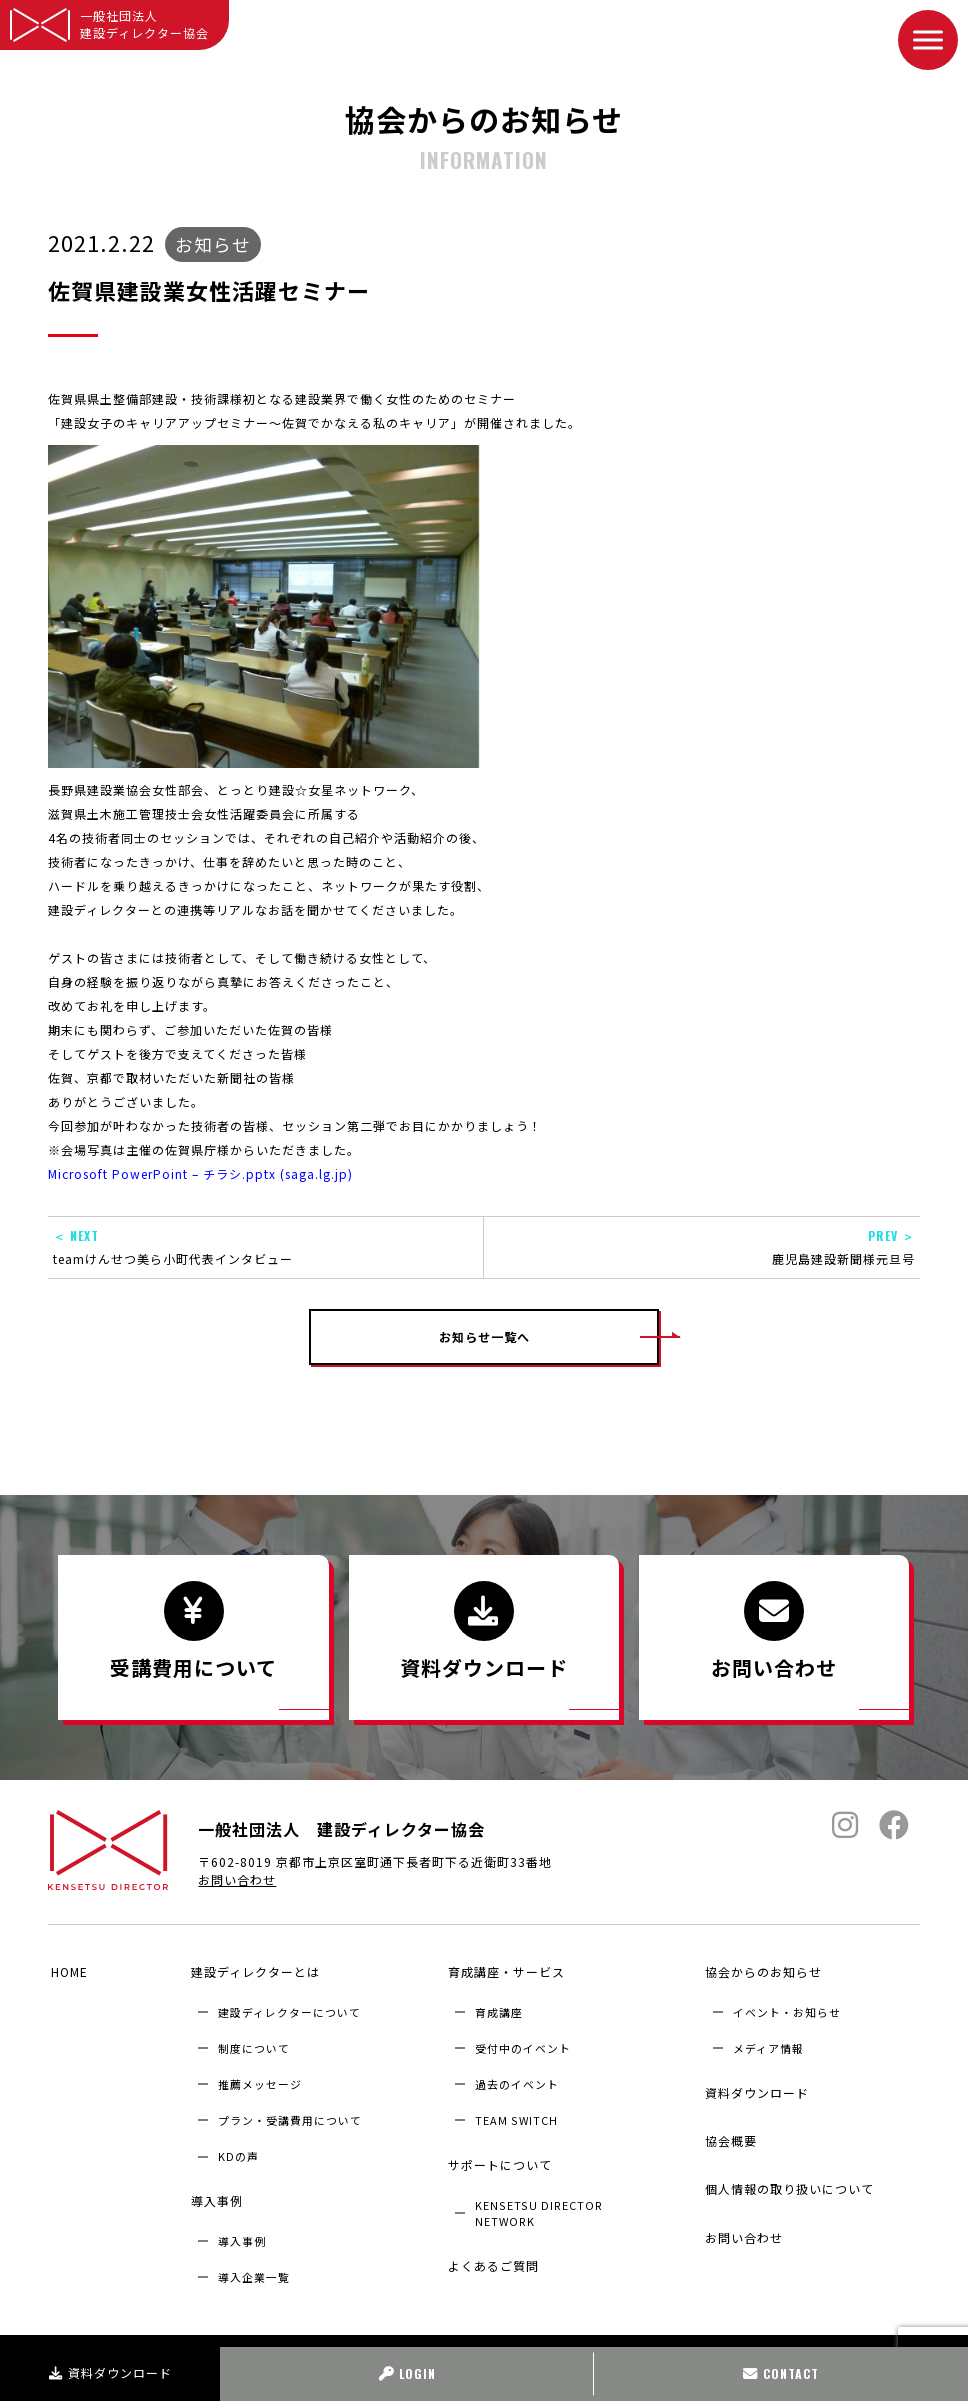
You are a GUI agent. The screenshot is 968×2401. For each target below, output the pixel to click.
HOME (66, 1971)
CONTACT (781, 2373)
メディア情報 (768, 2043)
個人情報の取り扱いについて (787, 2160)
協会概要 (729, 2121)
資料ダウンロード (110, 2372)
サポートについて (497, 2155)
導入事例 (214, 2191)
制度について (254, 2043)
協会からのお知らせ (761, 1971)
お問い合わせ (237, 1886)
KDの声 (238, 2152)
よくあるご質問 (490, 2246)
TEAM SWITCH (516, 2116)
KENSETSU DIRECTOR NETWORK (539, 2199)
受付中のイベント (523, 2043)
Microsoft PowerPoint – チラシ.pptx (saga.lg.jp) (200, 1173)
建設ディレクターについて (289, 2007)
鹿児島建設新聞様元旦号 (702, 1247)
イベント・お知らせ (787, 2007)
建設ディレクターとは (252, 1971)
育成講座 (499, 2007)
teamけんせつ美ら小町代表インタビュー (265, 1247)
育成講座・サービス (503, 1971)
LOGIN (407, 2373)
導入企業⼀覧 (254, 2263)
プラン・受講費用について (290, 2116)
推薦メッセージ (260, 2079)
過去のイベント (517, 2079)
